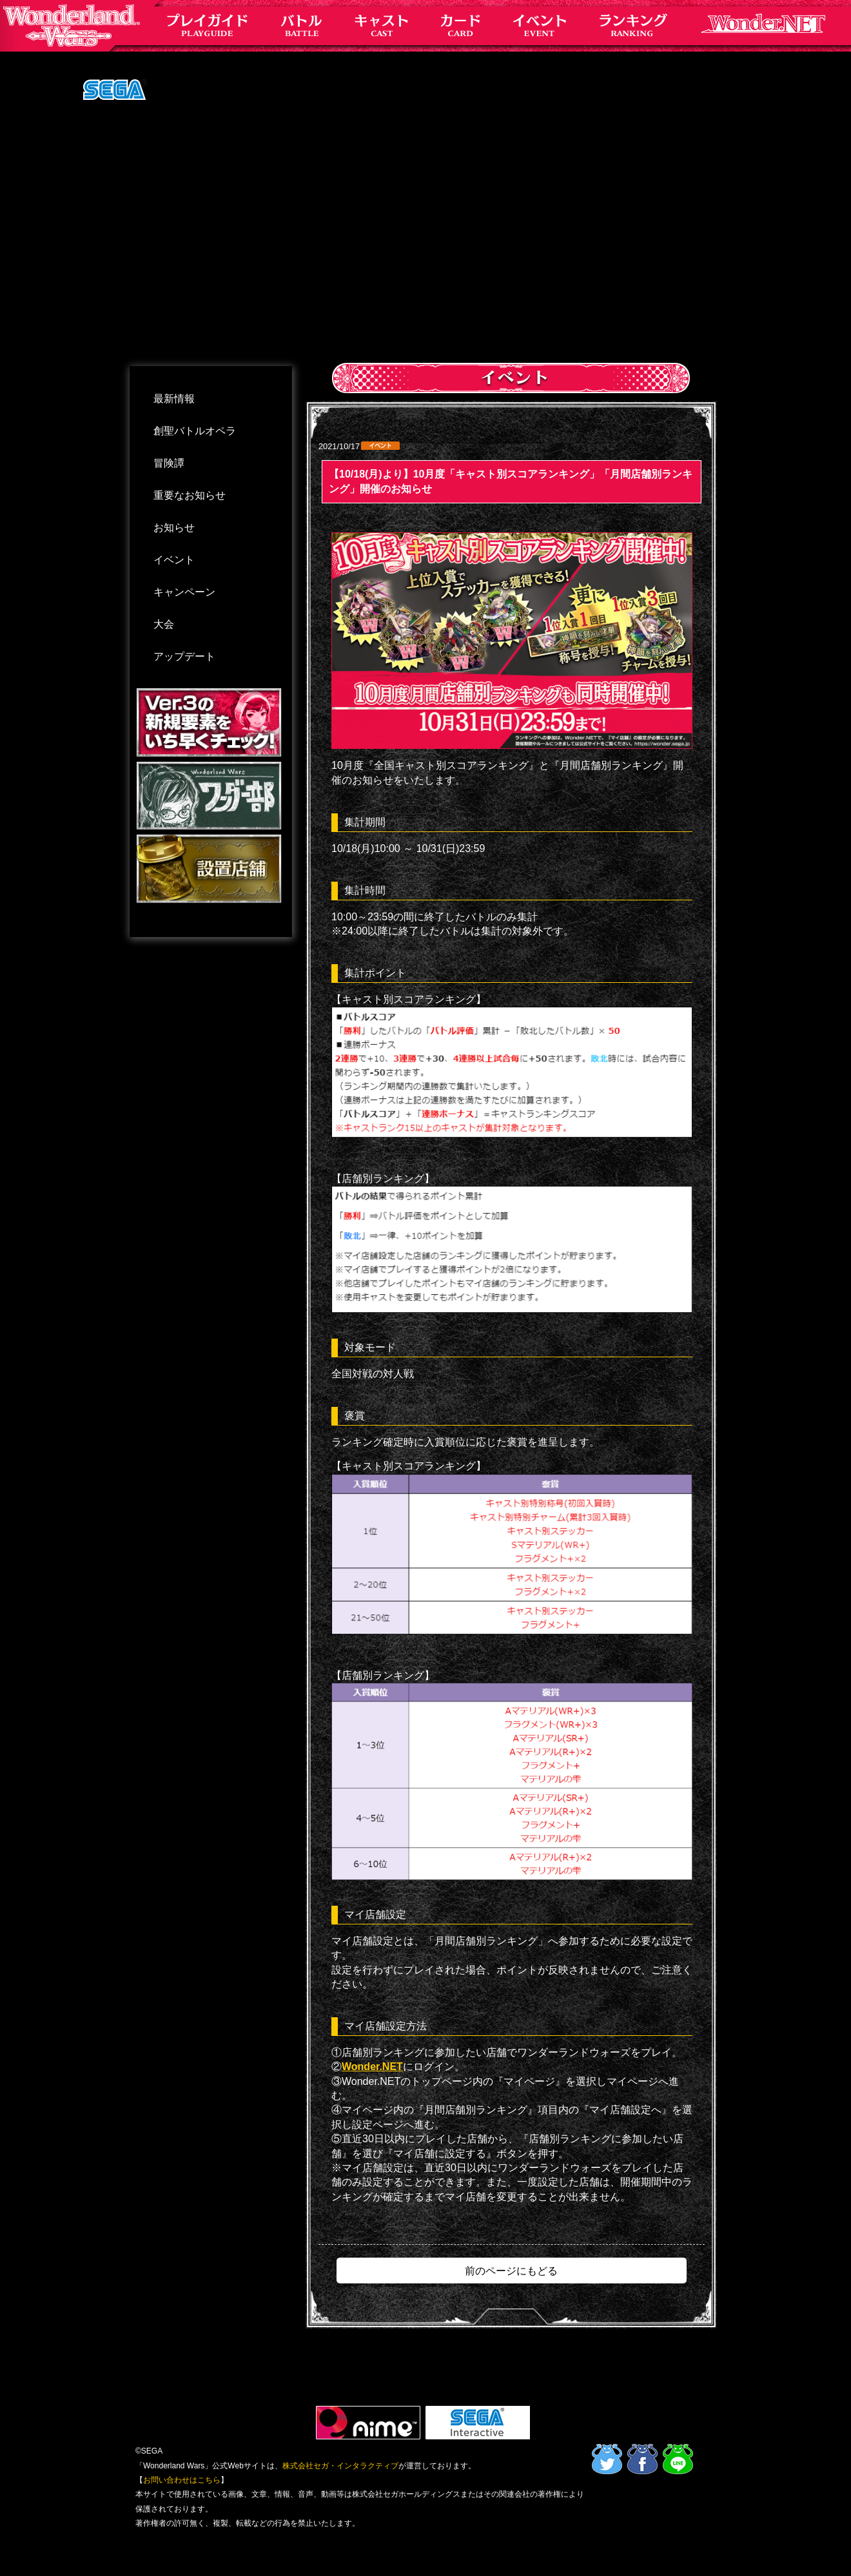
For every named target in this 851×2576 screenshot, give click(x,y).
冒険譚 (168, 463)
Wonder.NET (372, 2066)
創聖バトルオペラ (194, 430)
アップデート (184, 656)
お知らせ (174, 527)
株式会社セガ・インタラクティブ (340, 2465)
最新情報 (174, 398)
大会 (163, 624)
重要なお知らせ (189, 495)
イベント (174, 559)
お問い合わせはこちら (181, 2479)
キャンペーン (184, 591)
